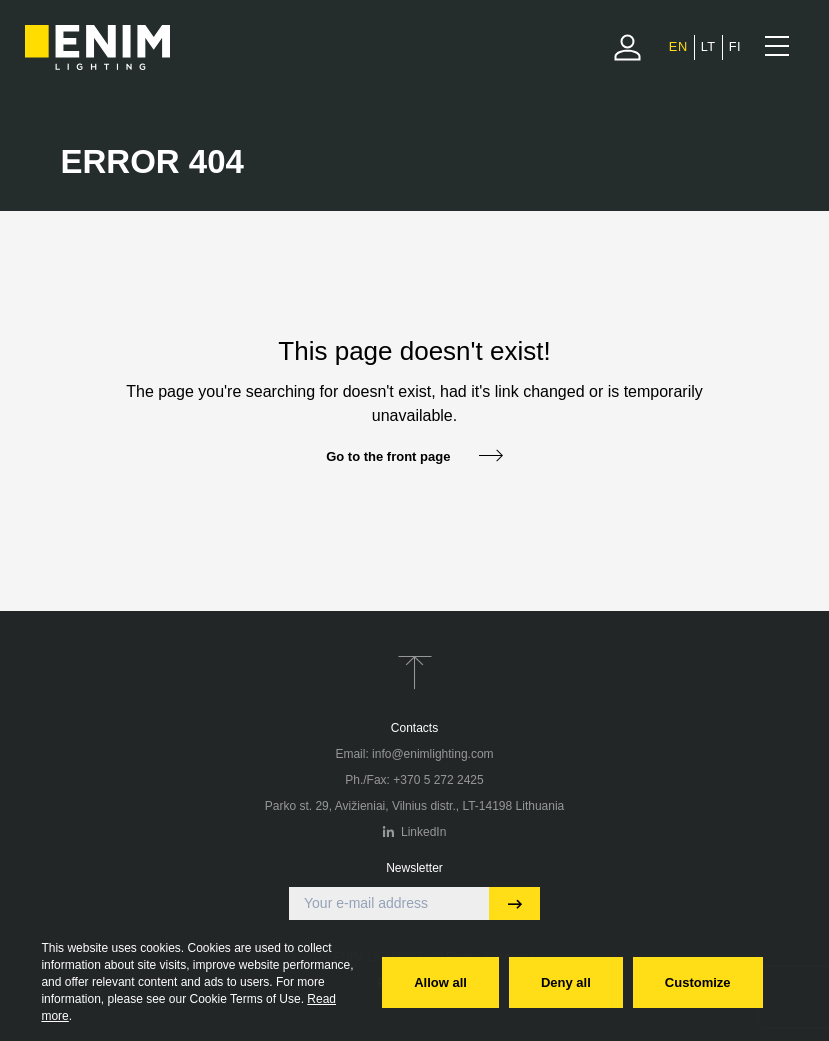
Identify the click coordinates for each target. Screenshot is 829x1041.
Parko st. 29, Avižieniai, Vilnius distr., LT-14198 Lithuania (415, 806)
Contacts (414, 728)
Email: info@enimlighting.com (414, 754)
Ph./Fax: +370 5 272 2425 (414, 780)
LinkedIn (415, 832)
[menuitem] (678, 47)
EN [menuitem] (678, 46)
